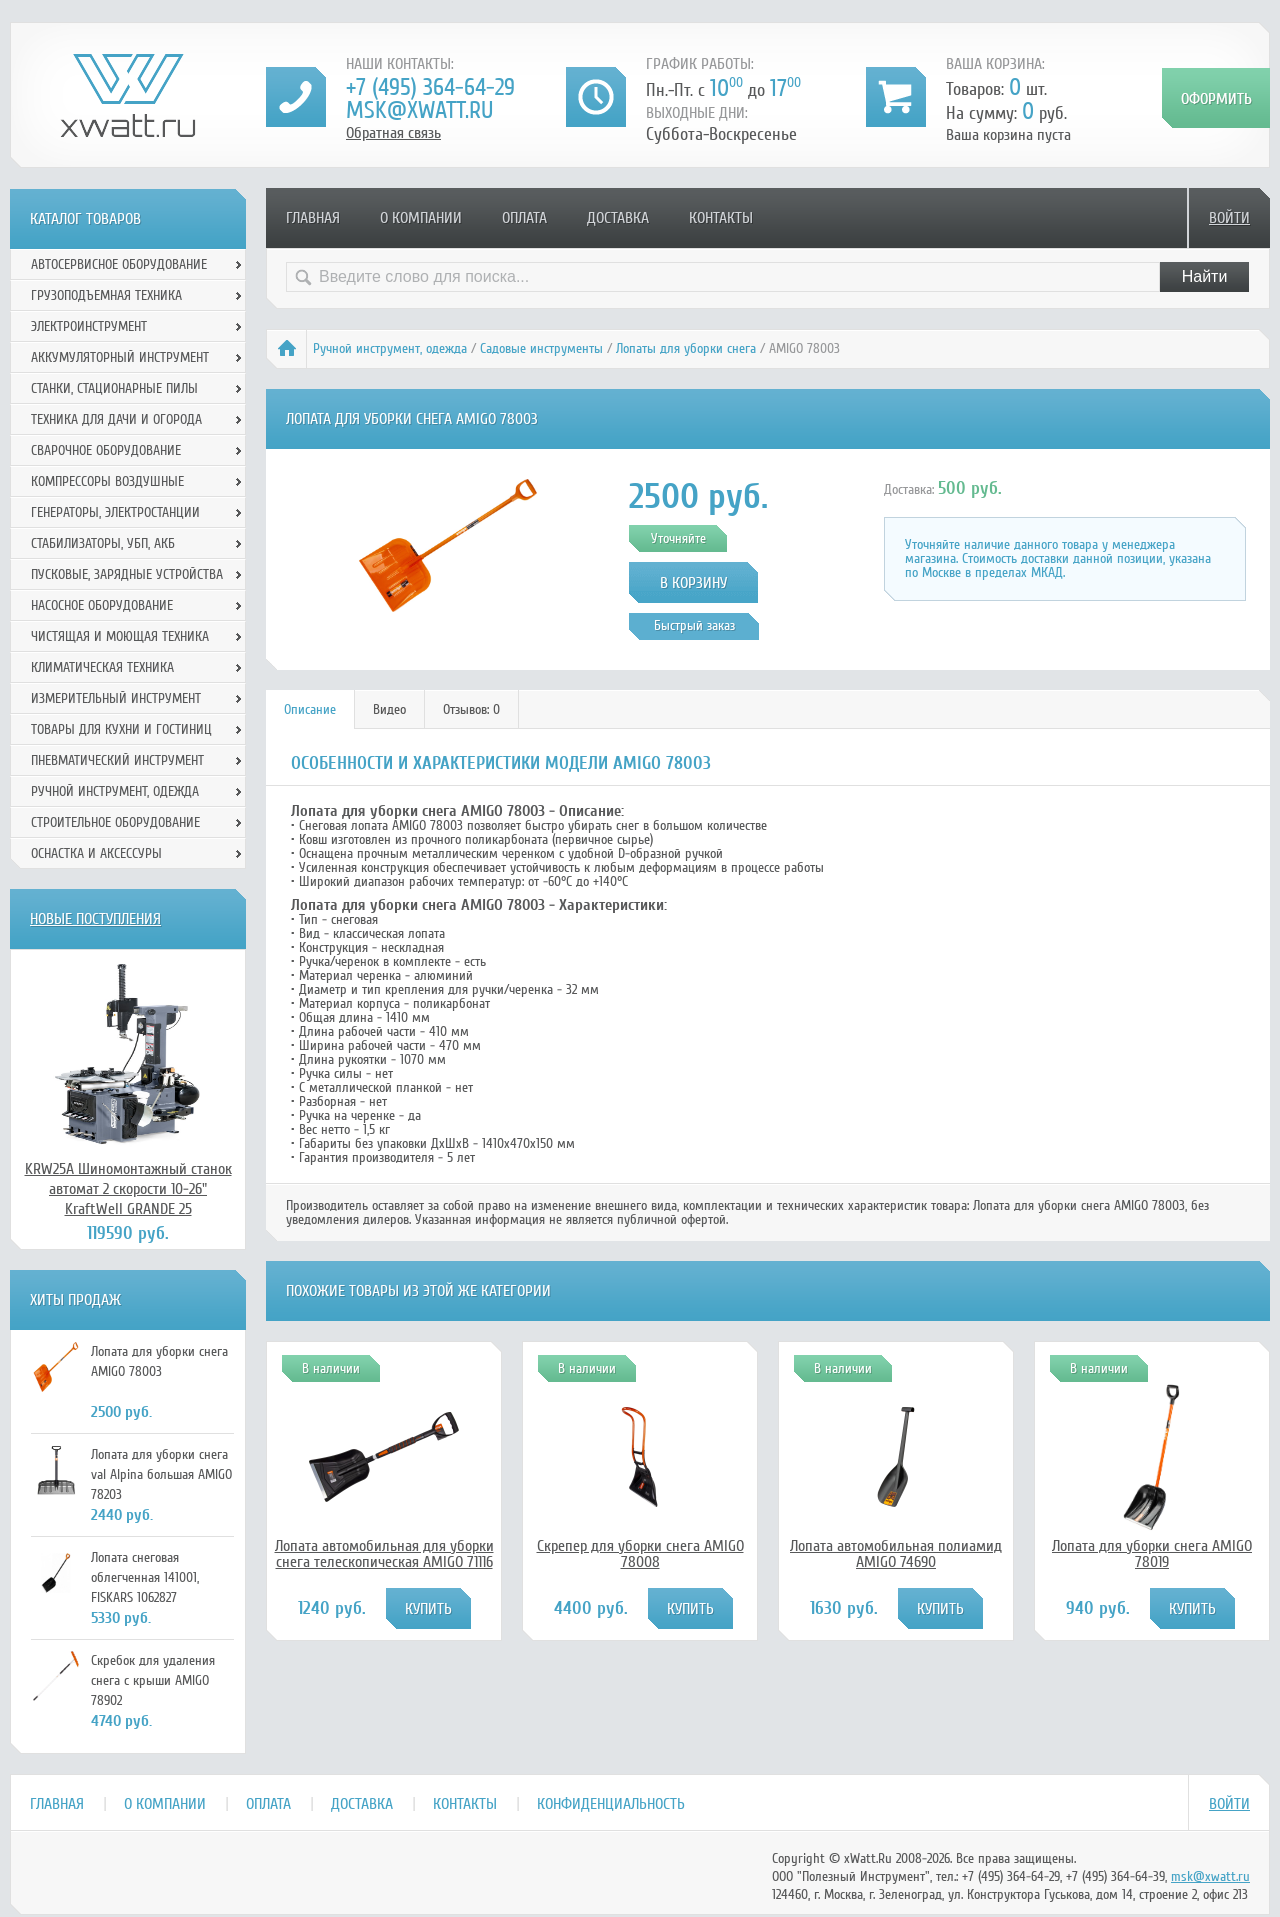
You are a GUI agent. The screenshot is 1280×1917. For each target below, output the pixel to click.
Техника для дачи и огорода (116, 419)
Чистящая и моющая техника (120, 636)
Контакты (721, 218)
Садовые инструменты (541, 348)
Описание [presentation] (310, 709)
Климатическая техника (102, 667)
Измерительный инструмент (116, 698)
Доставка (618, 218)
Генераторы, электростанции (115, 512)
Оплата (524, 218)
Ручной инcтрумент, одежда (390, 348)
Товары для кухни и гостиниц (121, 729)
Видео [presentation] (389, 709)
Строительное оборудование (115, 822)
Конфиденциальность (611, 1804)
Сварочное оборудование (106, 450)
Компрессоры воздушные (107, 481)
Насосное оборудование (102, 605)
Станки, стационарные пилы (114, 388)
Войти (1229, 218)
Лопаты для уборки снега (686, 348)
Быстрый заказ (694, 625)
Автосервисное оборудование (119, 264)
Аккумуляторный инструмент (120, 357)
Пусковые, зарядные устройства (127, 574)
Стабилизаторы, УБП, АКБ (103, 543)
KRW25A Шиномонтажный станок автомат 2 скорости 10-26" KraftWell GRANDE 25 (128, 1189)
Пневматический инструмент (117, 760)
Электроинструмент (89, 326)
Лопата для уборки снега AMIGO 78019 (1152, 1554)
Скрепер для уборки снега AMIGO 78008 (640, 1554)
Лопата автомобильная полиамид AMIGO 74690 (896, 1554)
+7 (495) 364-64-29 (430, 87)
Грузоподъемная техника (106, 295)
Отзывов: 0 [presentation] (471, 709)
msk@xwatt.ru (419, 110)
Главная (313, 218)
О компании (421, 218)
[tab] (310, 709)
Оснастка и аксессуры (96, 853)
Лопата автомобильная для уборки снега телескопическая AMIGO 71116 (384, 1554)
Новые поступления (95, 919)
